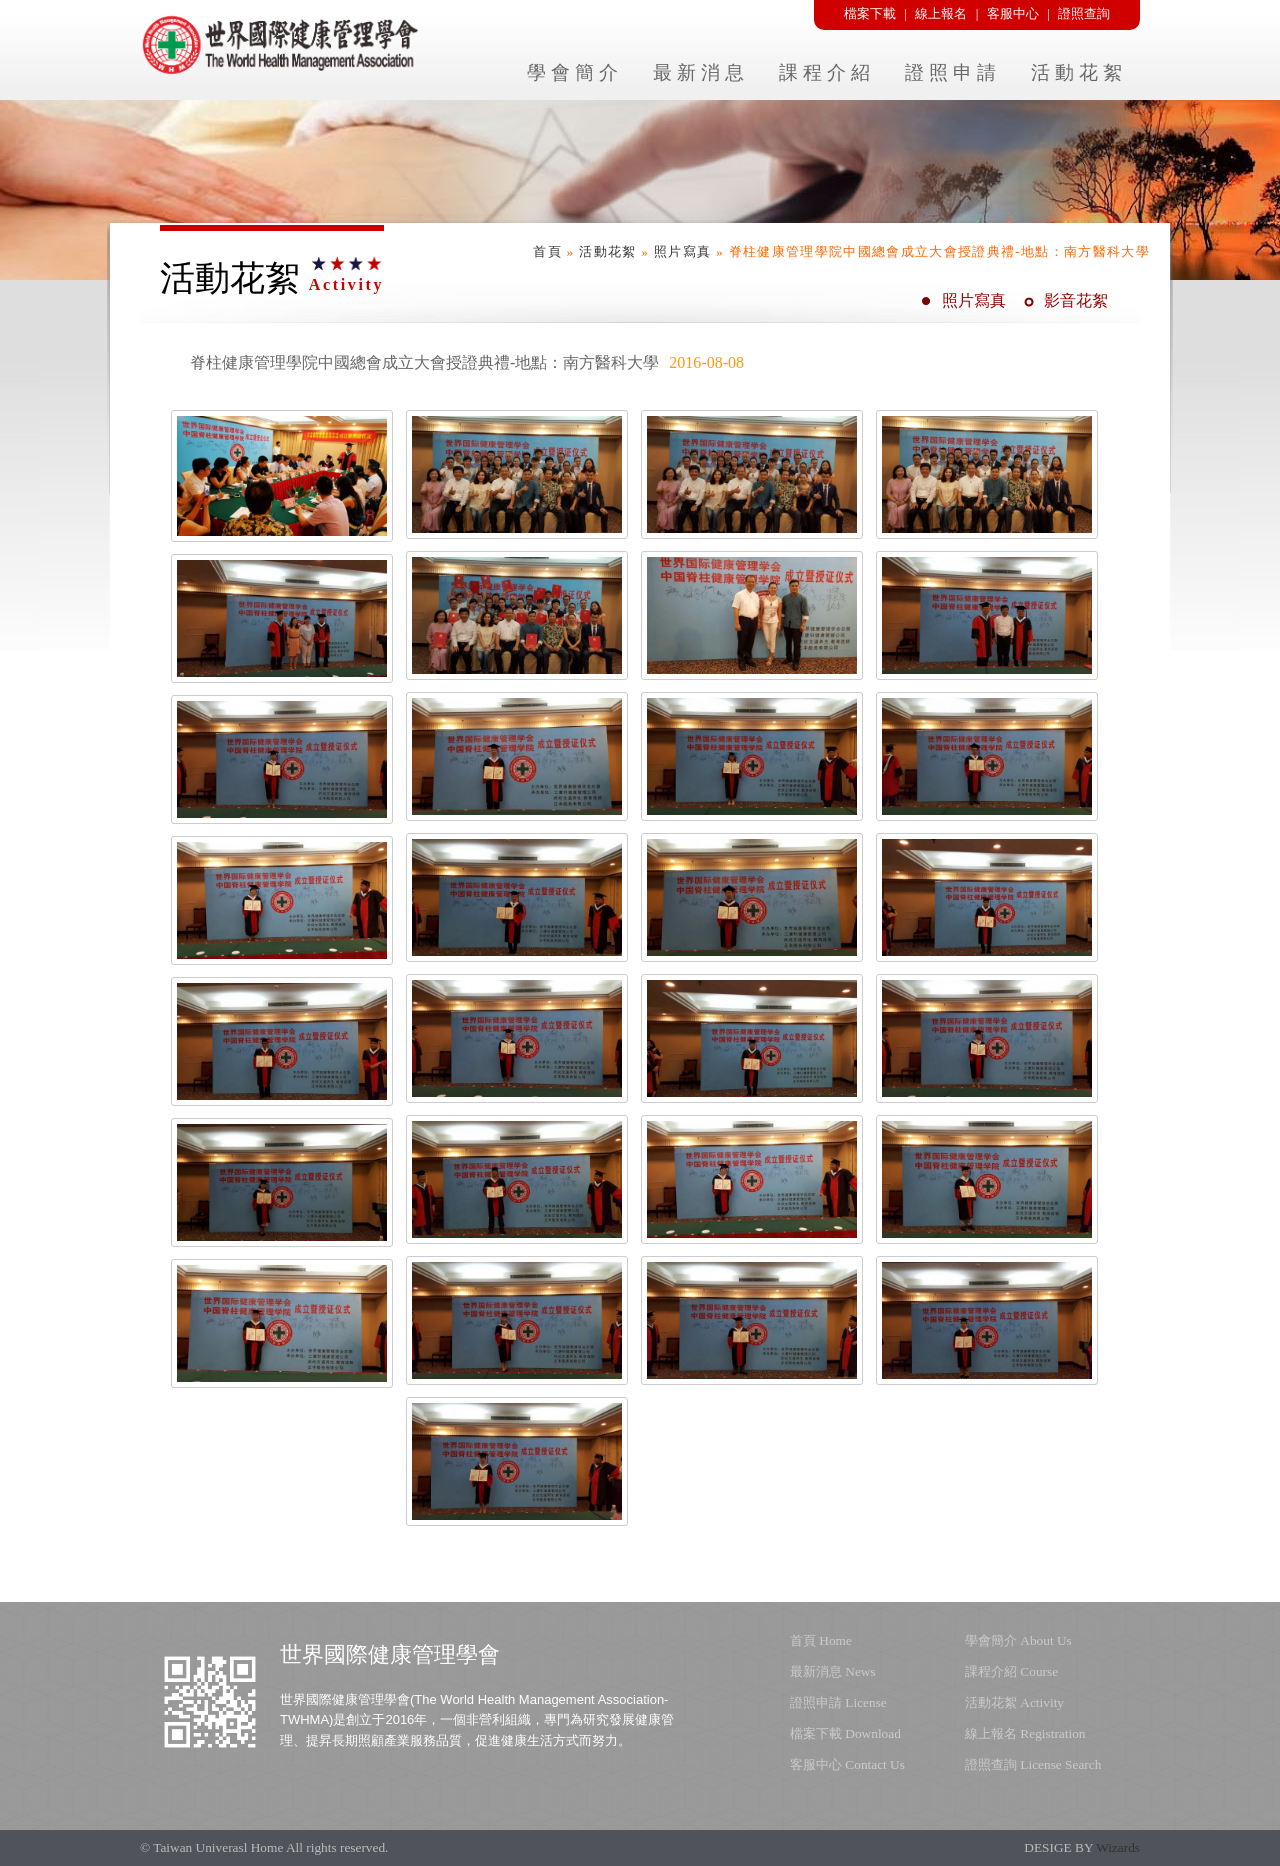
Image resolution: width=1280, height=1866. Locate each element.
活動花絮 (607, 251)
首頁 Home (821, 1640)
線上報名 (941, 13)
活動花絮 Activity (1014, 1702)
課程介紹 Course (1011, 1671)
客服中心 (1013, 13)
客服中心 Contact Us (847, 1764)
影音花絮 (1076, 300)
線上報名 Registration (1025, 1733)
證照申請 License (838, 1702)
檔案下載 (870, 13)
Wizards (1118, 1847)
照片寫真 (682, 251)
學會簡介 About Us (1018, 1640)
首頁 (547, 251)
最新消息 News (833, 1671)
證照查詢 (1084, 13)
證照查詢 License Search (1033, 1764)
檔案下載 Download (845, 1733)
